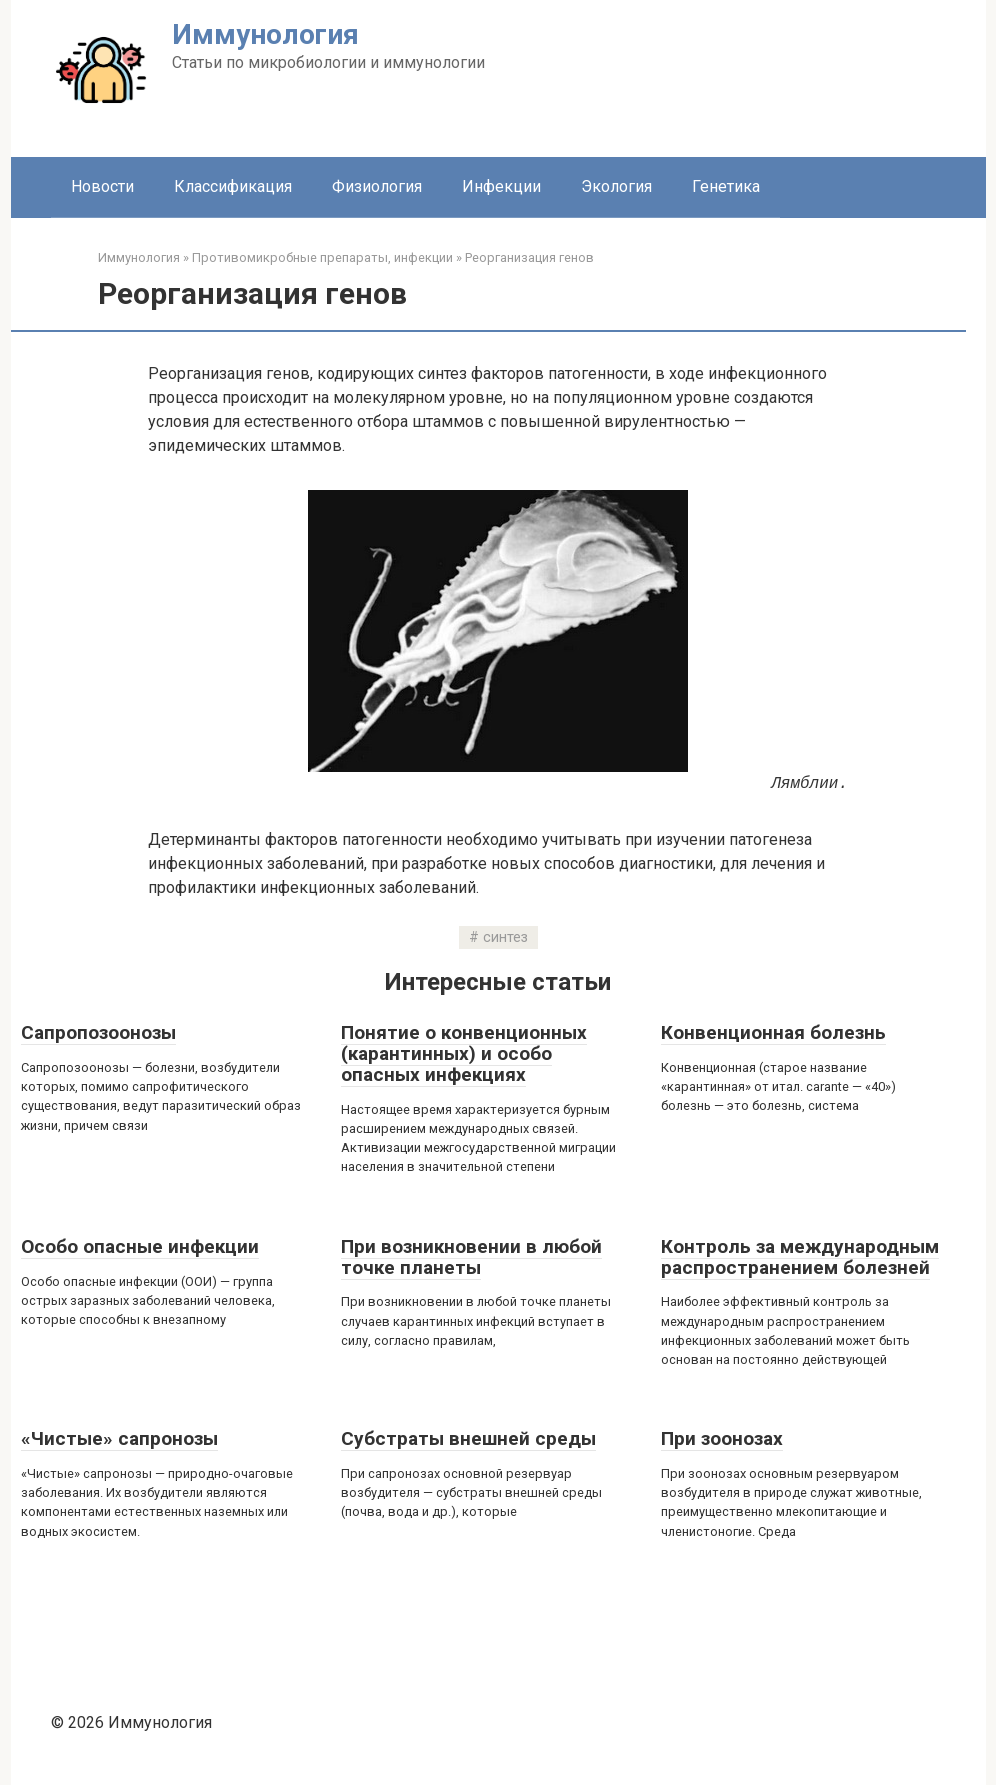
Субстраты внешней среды (468, 1438)
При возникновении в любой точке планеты (471, 1257)
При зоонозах (722, 1438)
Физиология (377, 186)
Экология (616, 186)
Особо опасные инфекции (140, 1246)
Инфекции (501, 186)
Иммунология (265, 34)
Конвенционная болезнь (773, 1032)
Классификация (233, 186)
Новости (102, 186)
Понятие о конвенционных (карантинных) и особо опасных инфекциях (464, 1053)
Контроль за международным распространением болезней (800, 1257)
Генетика (726, 186)
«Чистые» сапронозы (119, 1438)
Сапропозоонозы (98, 1032)
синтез (505, 937)
